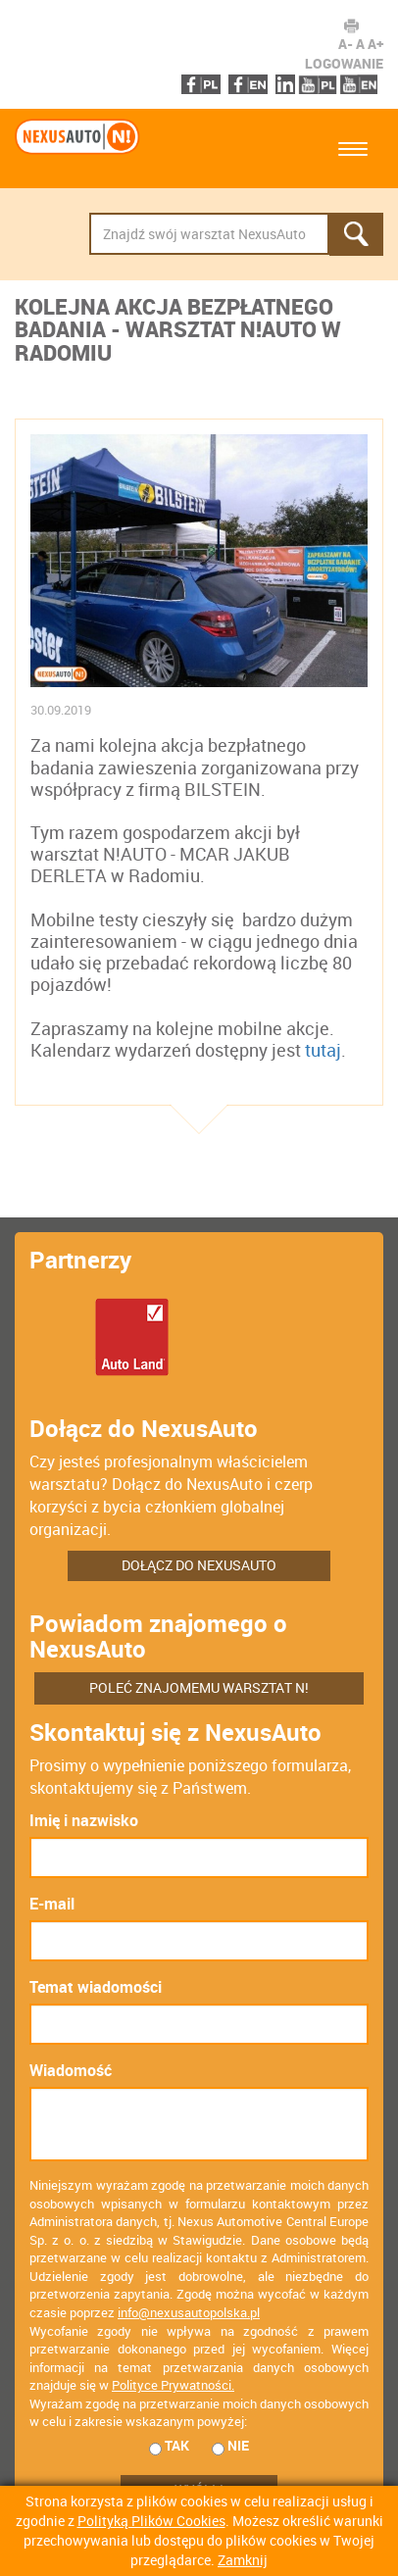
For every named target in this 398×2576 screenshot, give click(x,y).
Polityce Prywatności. (173, 2385)
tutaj (323, 1049)
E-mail (52, 1903)
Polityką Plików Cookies (151, 2520)
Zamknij (243, 2560)
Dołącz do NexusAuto (199, 1565)
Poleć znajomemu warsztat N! (199, 1687)
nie (230, 2445)
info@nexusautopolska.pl (189, 2312)
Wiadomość (70, 2070)
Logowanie (344, 63)
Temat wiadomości (95, 1987)
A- (345, 43)
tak (169, 2445)
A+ (375, 43)
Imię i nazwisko (83, 1820)
